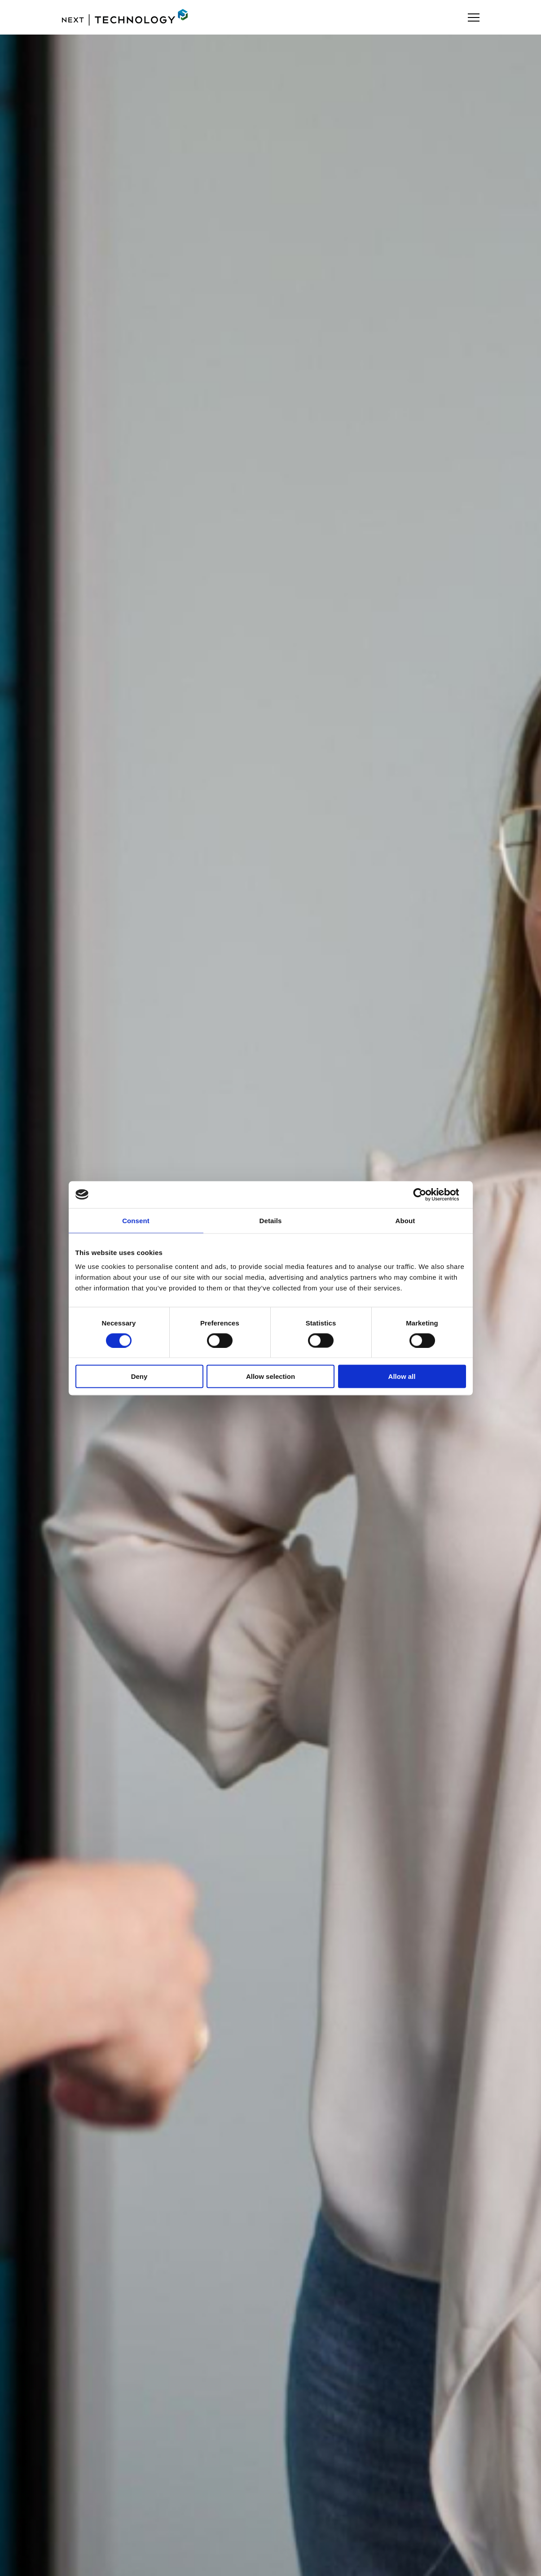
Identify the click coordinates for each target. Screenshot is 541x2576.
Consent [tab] (136, 1220)
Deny (139, 1376)
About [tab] (405, 1220)
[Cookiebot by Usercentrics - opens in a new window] (426, 1194)
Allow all (402, 1376)
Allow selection (270, 1376)
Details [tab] (271, 1220)
